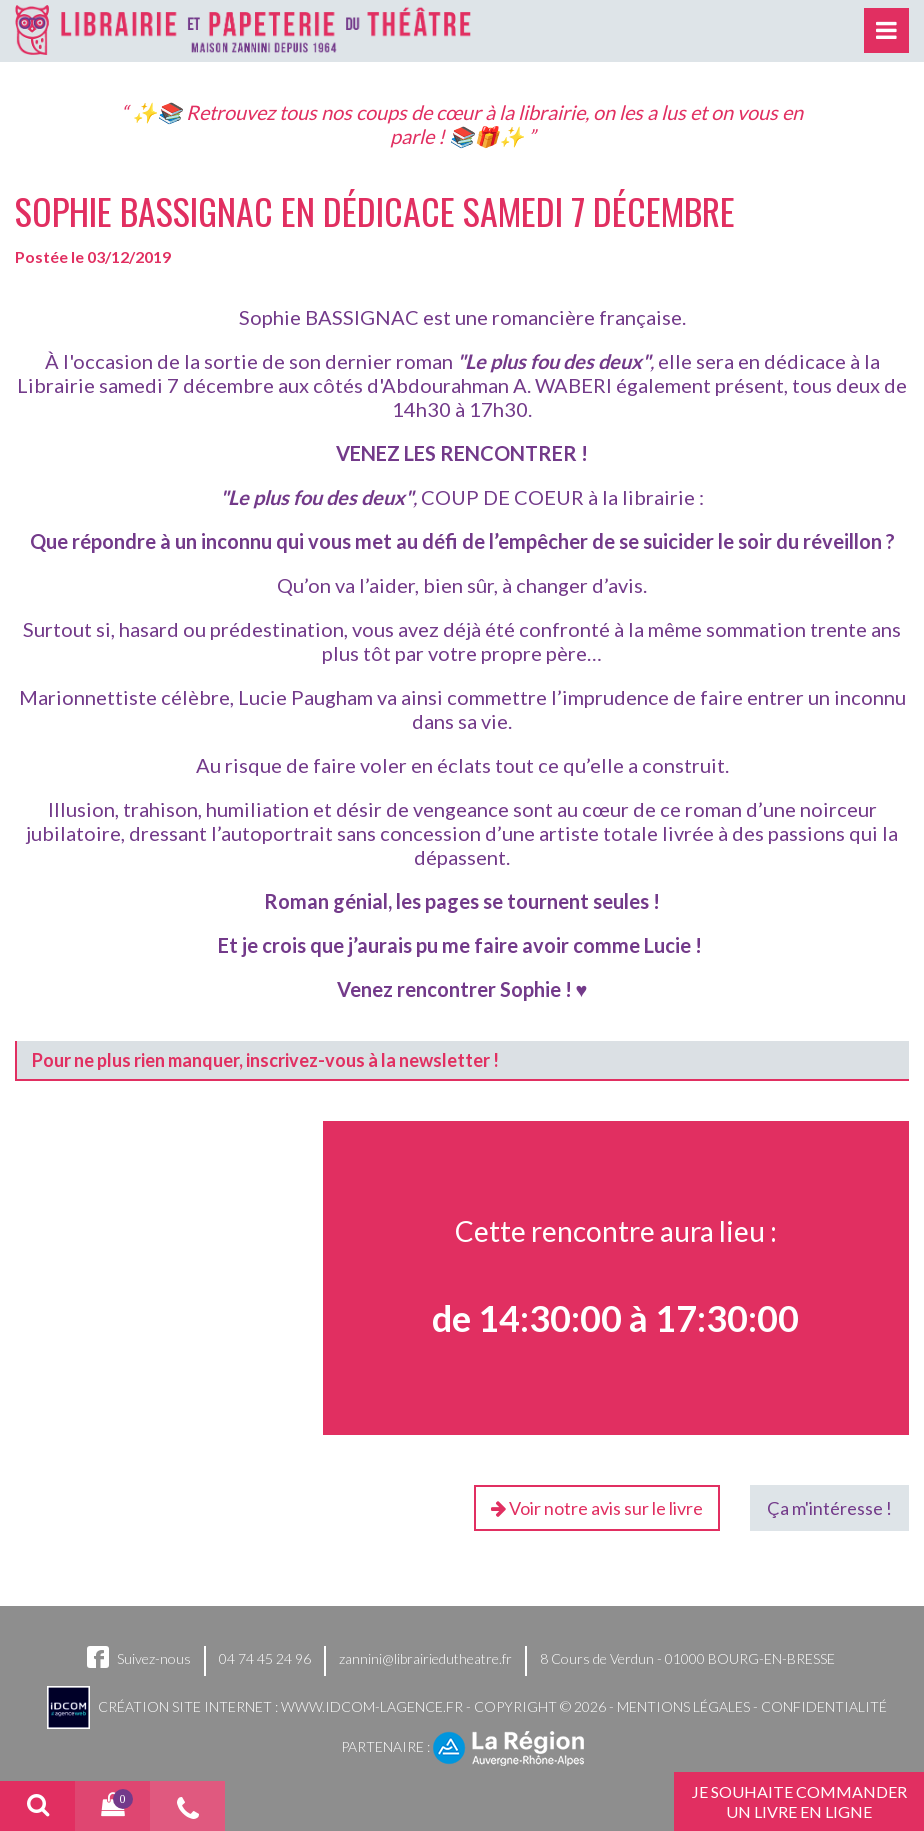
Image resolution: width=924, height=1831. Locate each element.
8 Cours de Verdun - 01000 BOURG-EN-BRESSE (687, 1658)
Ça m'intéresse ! (829, 1508)
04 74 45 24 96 (265, 1658)
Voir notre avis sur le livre (597, 1508)
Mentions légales (683, 1706)
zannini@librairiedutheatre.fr (425, 1658)
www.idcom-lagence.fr (372, 1706)
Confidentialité (824, 1706)
